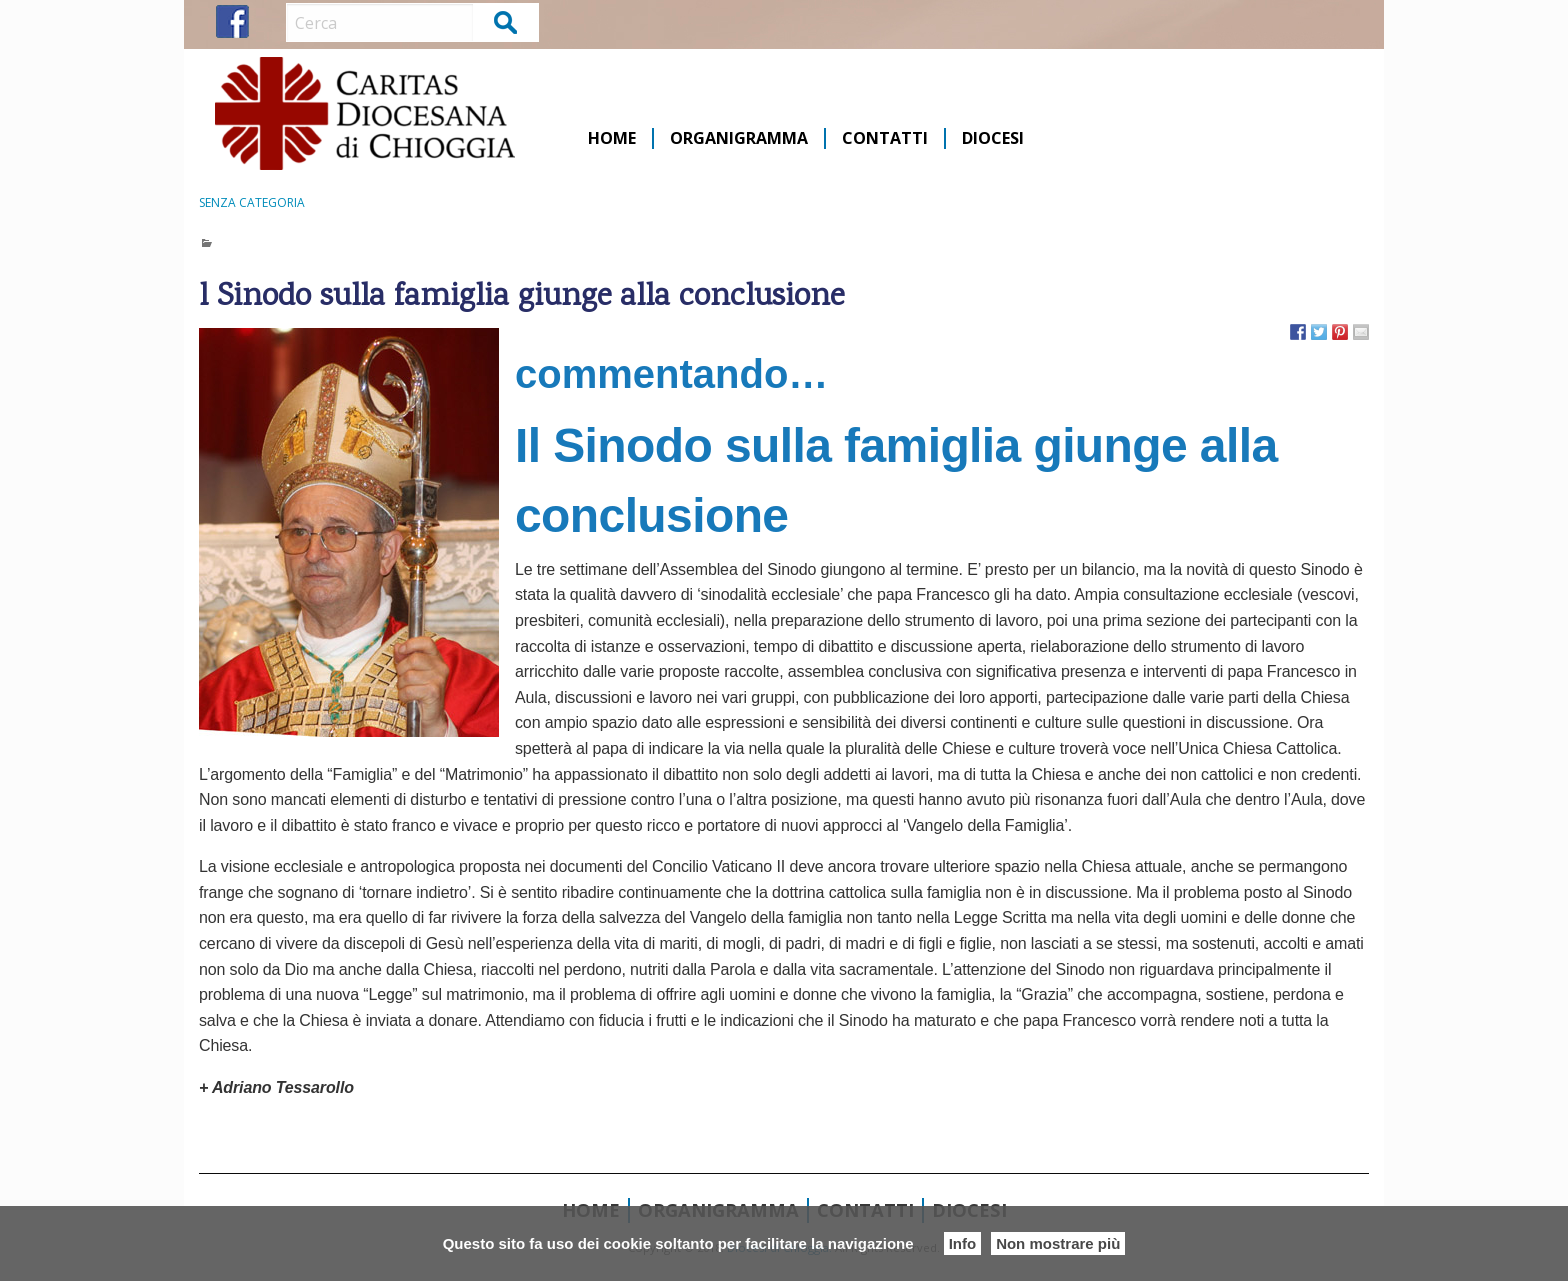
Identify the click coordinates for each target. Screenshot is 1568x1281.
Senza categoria (252, 202)
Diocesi (993, 138)
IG (269, 21)
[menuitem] (613, 138)
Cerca (506, 21)
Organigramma (739, 138)
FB (232, 21)
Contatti (885, 138)
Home (612, 138)
